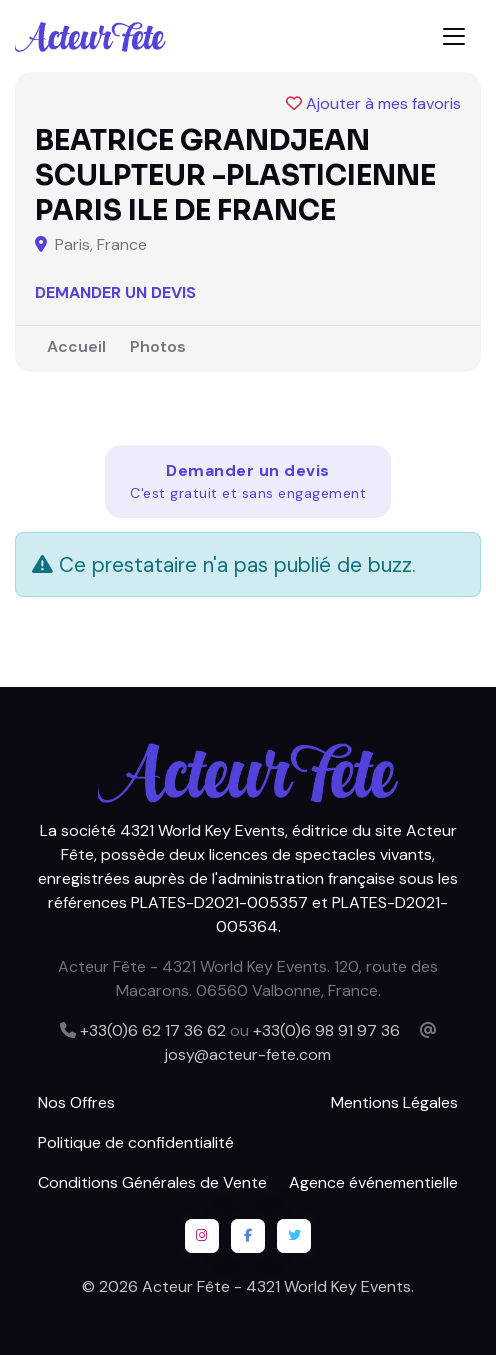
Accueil (76, 346)
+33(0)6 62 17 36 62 (153, 1030)
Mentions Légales (394, 1102)
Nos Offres (76, 1102)
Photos (158, 346)
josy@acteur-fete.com (248, 1054)
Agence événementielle (373, 1182)
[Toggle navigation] (454, 36)
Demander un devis (115, 292)
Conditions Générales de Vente (152, 1182)
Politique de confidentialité (136, 1142)
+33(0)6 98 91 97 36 (326, 1030)
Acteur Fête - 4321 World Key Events (276, 1286)
